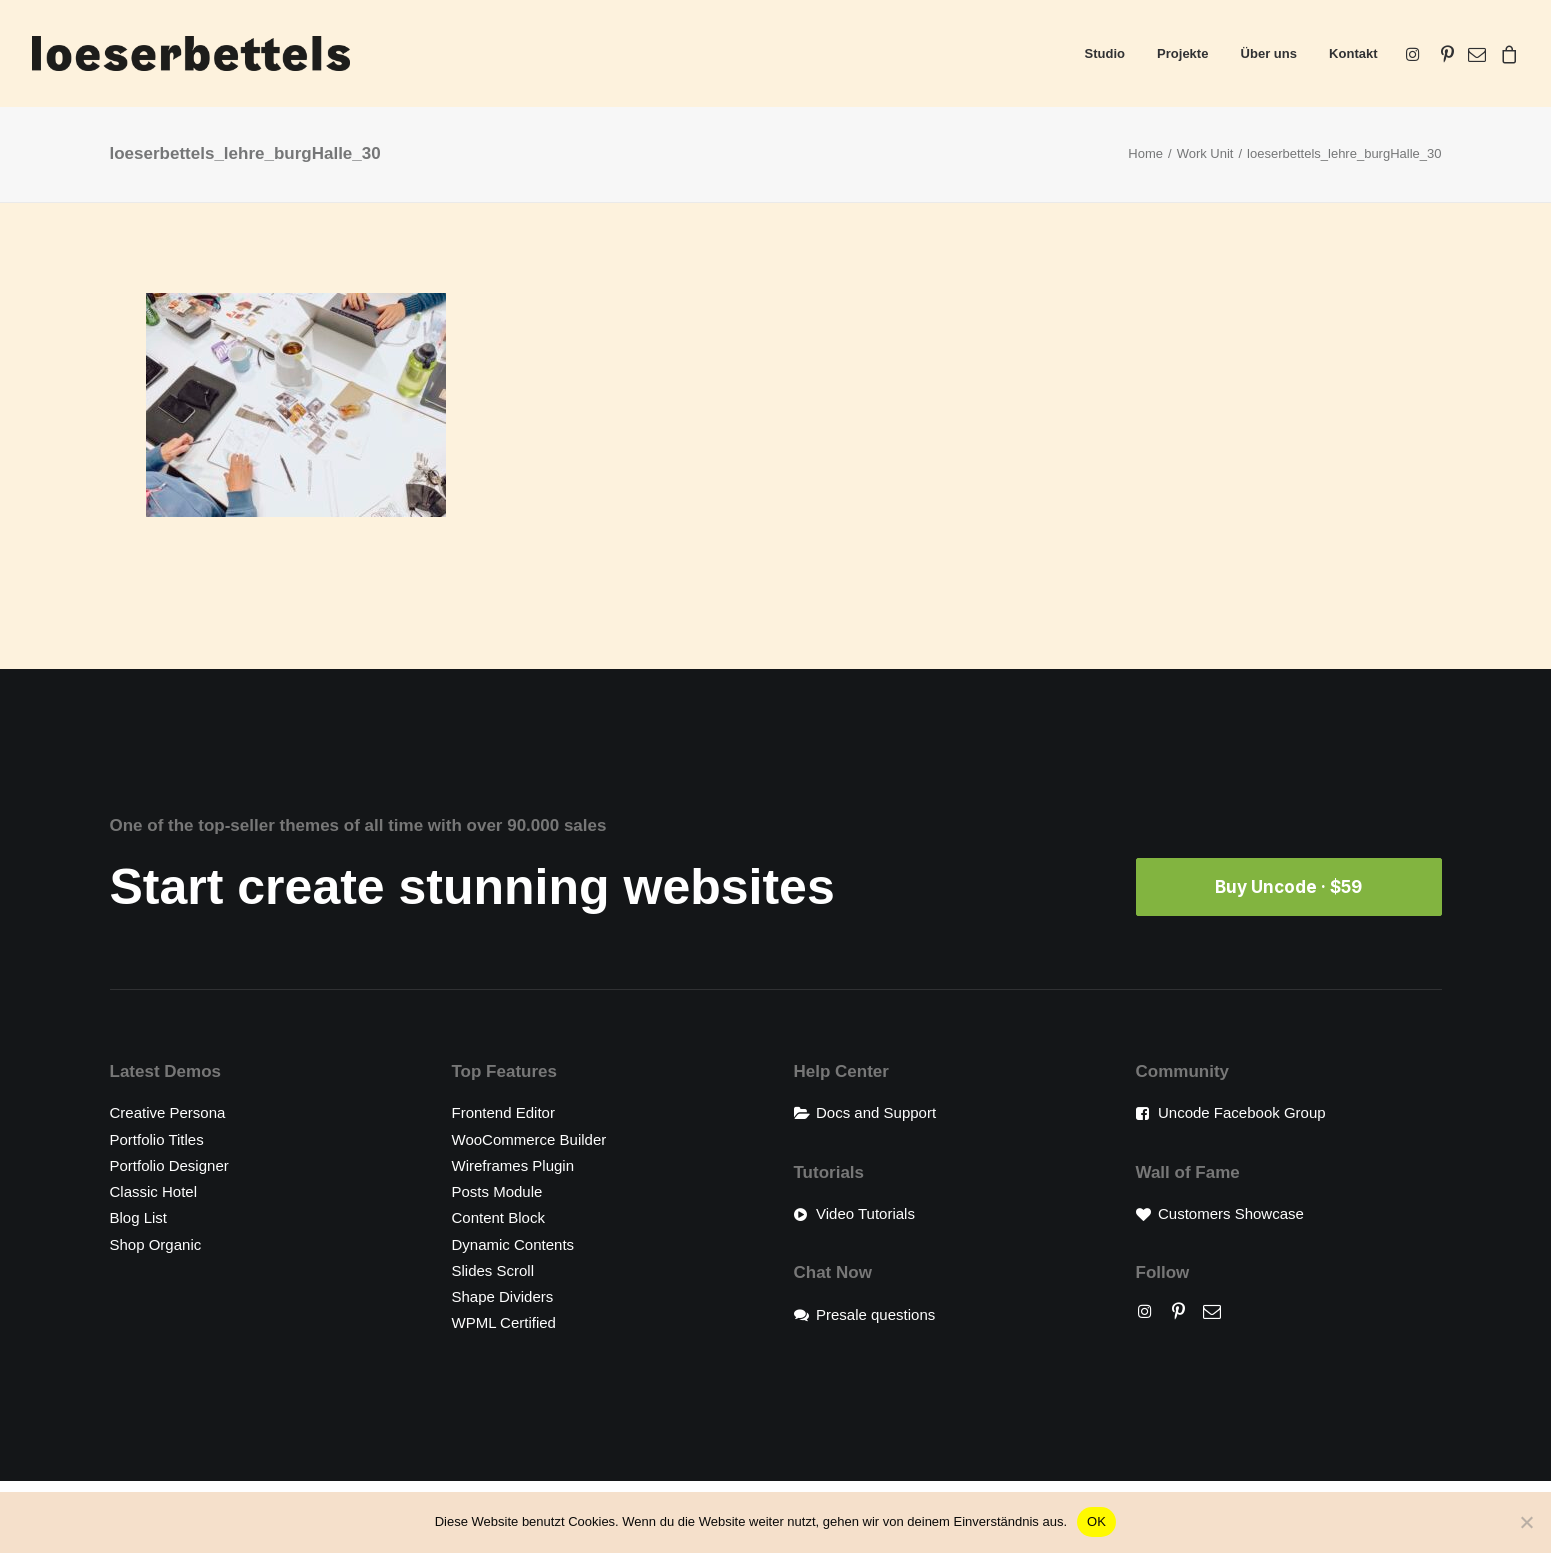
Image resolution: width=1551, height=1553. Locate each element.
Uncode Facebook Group (1242, 1112)
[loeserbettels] (191, 53)
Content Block (498, 1217)
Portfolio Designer (169, 1164)
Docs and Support (876, 1112)
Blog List (139, 1217)
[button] (1416, 53)
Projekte (1182, 53)
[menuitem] (1105, 53)
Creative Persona (168, 1112)
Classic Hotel (154, 1191)
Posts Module (497, 1191)
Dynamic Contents (513, 1243)
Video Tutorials (865, 1213)
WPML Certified (504, 1322)
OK (1096, 1521)
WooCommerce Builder (529, 1138)
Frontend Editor (503, 1112)
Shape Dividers (503, 1296)
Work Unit (1205, 153)
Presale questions (875, 1313)
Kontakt (1353, 53)
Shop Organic (156, 1243)
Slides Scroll (493, 1269)
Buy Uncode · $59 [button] (1288, 887)
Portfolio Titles (157, 1138)
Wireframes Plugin (513, 1164)
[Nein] (1526, 1522)
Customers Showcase (1231, 1213)
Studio (1105, 53)
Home (1145, 153)
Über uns (1269, 53)
